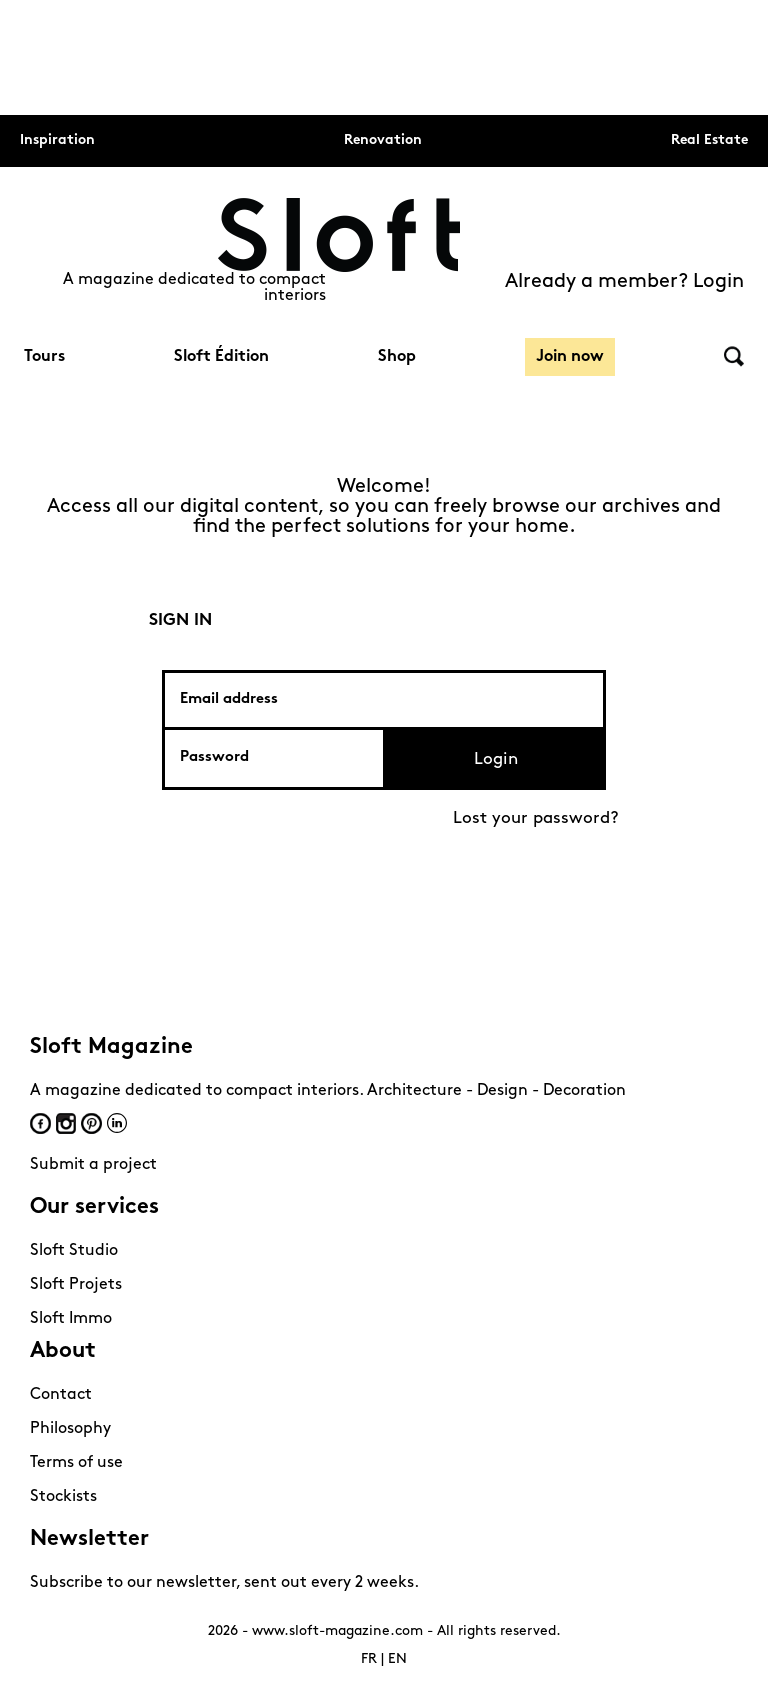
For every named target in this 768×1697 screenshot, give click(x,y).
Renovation (383, 140)
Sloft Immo (71, 1319)
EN (397, 1659)
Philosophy (70, 1429)
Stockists (63, 1497)
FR (369, 1659)
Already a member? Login (624, 282)
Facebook (40, 1123)
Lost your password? (536, 818)
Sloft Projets (76, 1285)
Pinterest (91, 1123)
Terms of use (76, 1463)
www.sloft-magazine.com (337, 1631)
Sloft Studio (74, 1251)
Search (734, 356)
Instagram (66, 1123)
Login (496, 759)
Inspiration (57, 140)
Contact (61, 1395)
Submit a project (93, 1165)
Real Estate (709, 140)
